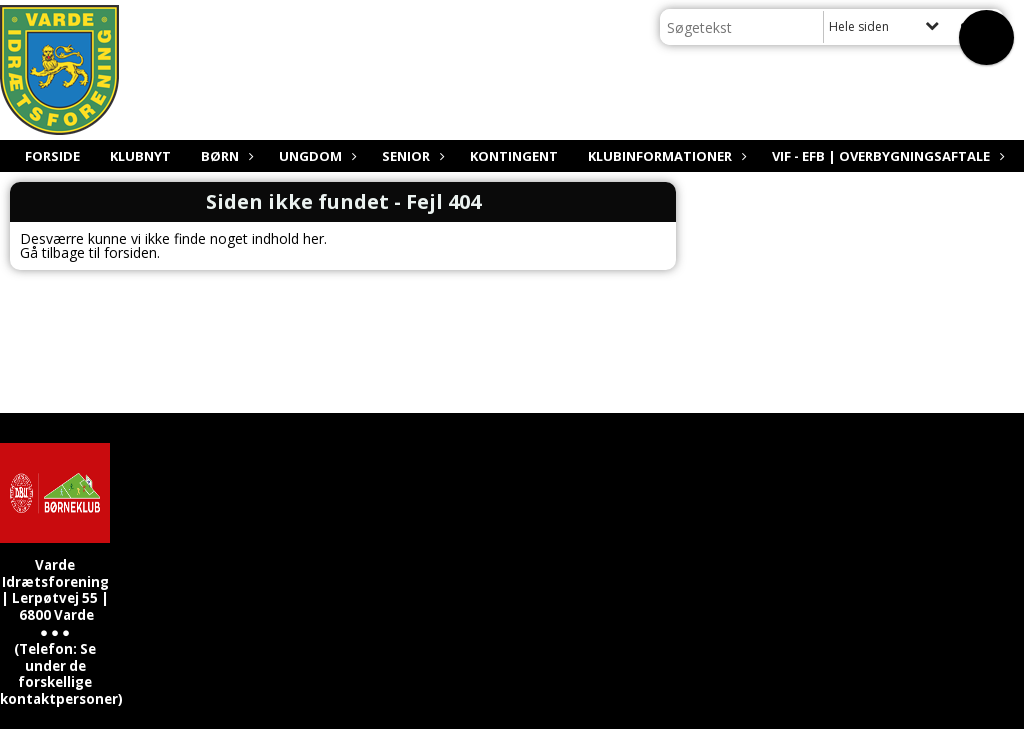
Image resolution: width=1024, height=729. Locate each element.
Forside (52, 156)
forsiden (130, 252)
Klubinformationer (665, 156)
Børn (225, 156)
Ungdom (315, 156)
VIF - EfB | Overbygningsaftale (886, 156)
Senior (411, 156)
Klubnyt (140, 156)
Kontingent (514, 156)
